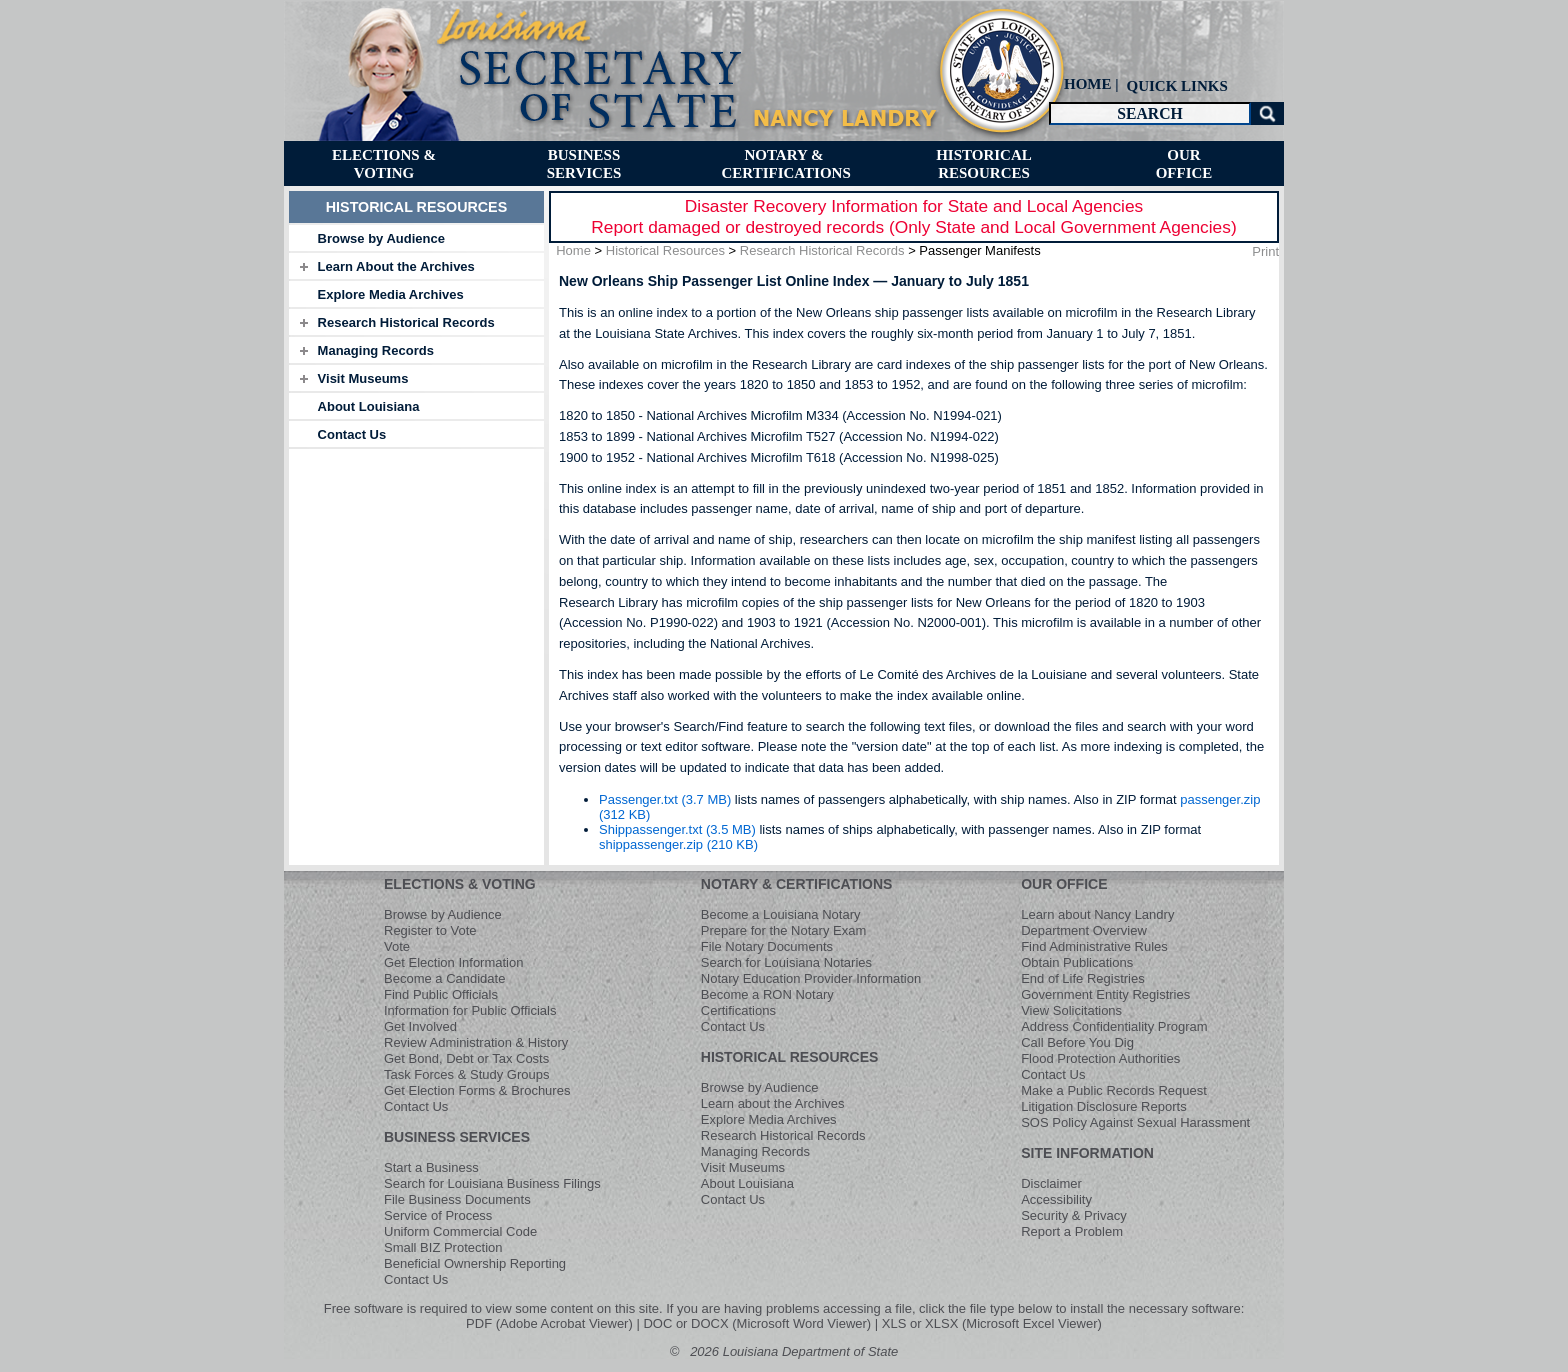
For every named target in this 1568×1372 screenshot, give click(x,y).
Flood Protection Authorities (1100, 1058)
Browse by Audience (381, 238)
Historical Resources (665, 250)
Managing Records (376, 350)
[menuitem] (1175, 85)
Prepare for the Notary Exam (783, 930)
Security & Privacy (1073, 1215)
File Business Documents (457, 1199)
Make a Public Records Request (1114, 1090)
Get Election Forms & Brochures (477, 1090)
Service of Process (438, 1215)
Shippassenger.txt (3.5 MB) (677, 829)
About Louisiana (369, 406)
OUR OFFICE (1064, 884)
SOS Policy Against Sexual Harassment (1135, 1122)
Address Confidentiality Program (1114, 1026)
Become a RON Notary (767, 994)
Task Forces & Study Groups (466, 1074)
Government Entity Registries (1105, 994)
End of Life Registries (1083, 978)
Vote (397, 946)
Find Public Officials (441, 994)
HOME (1088, 84)
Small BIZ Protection (443, 1247)
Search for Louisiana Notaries (786, 962)
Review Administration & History (476, 1042)
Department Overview (1084, 930)
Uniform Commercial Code (460, 1231)
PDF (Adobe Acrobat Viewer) (549, 1323)
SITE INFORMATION (1087, 1153)
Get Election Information (453, 962)
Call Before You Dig (1077, 1042)
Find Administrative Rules (1094, 946)
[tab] (416, 238)
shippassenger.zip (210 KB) (678, 844)
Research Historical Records (406, 322)
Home (573, 250)
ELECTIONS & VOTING (460, 884)
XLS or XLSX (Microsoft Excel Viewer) (992, 1323)
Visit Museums (363, 378)
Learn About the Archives (396, 266)
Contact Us (352, 434)
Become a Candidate (444, 978)
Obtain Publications (1077, 962)
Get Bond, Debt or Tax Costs (466, 1058)
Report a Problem (1072, 1231)
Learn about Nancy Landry (1097, 914)
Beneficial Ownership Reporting (475, 1263)
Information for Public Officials (470, 1010)
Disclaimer (1051, 1183)
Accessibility (1056, 1199)
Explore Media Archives (391, 294)
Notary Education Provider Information (811, 978)
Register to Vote (430, 930)
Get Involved (420, 1026)
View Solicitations (1071, 1010)
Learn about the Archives (773, 1103)
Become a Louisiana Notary (781, 914)
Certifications (738, 1010)
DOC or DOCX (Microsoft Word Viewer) (757, 1323)
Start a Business (431, 1167)
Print (1265, 251)
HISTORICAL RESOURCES (790, 1057)
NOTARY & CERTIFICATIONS (797, 884)
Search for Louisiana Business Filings (492, 1183)
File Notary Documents (767, 946)
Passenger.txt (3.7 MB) (665, 799)
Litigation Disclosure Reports (1103, 1106)
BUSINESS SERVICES (457, 1137)
